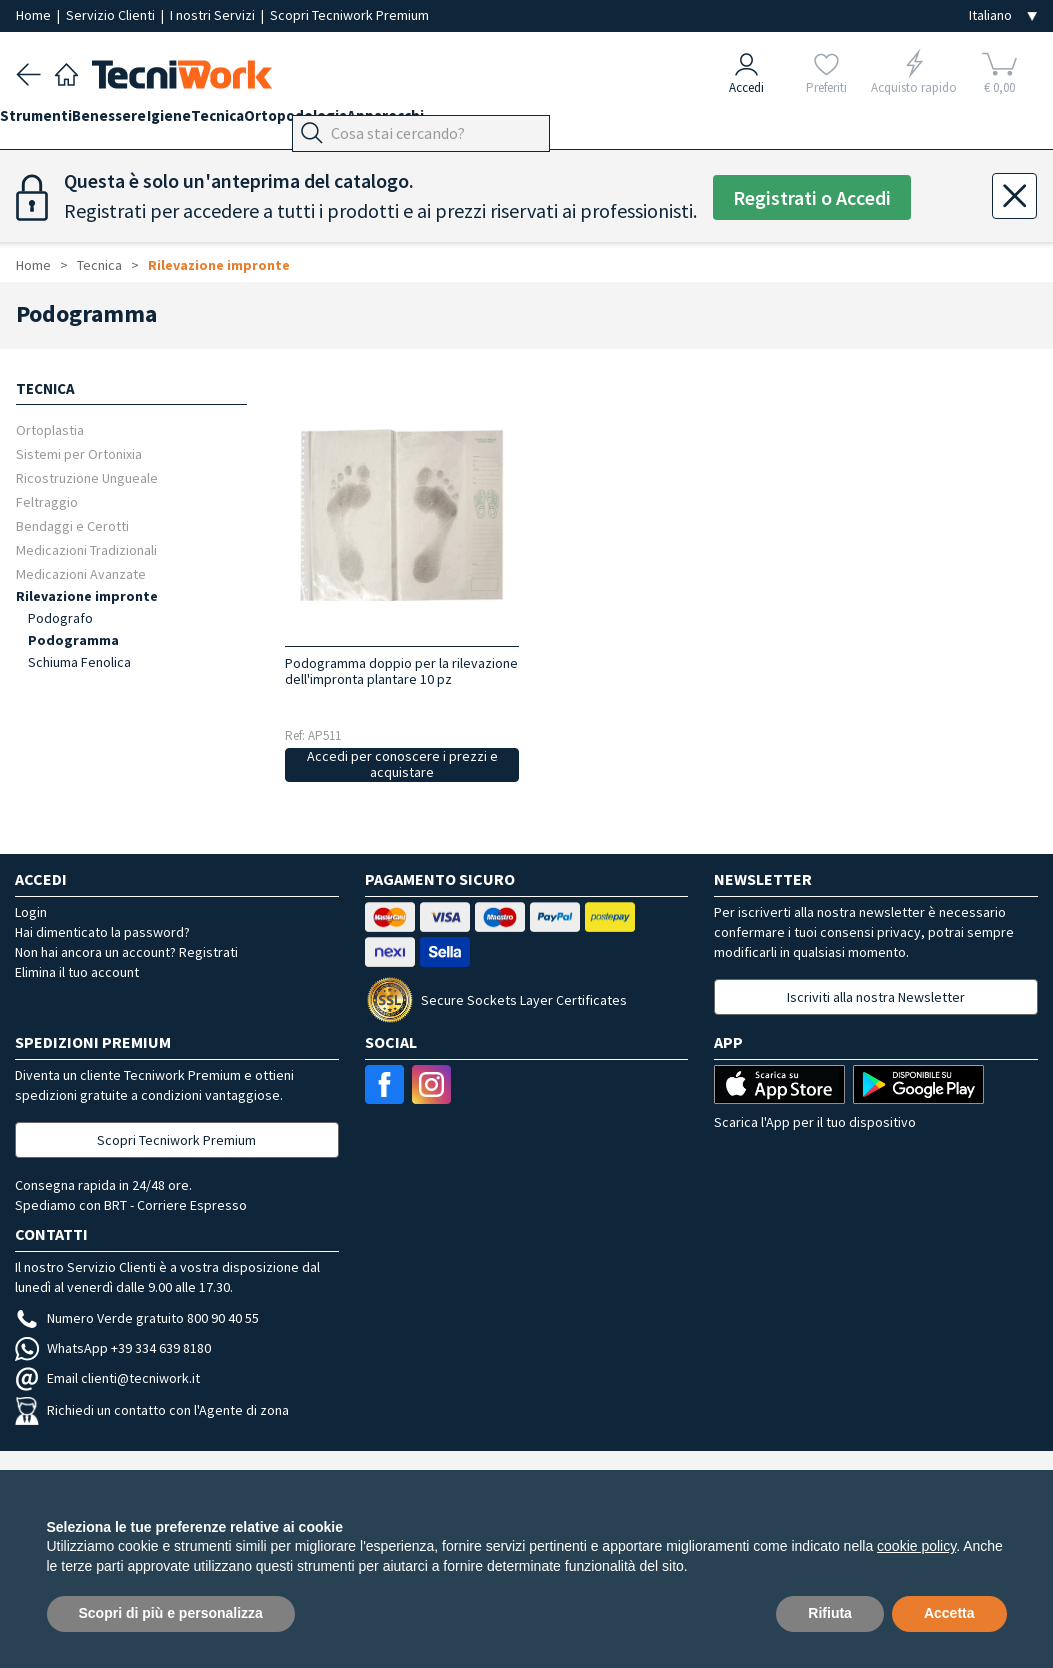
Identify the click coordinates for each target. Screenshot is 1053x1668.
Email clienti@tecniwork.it (107, 1378)
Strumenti (52, 121)
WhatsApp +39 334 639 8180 (113, 1348)
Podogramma (73, 640)
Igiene (216, 121)
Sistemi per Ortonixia (79, 453)
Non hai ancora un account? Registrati (126, 952)
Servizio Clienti (112, 15)
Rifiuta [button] (830, 1613)
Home (35, 15)
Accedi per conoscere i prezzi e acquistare (402, 764)
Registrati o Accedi (812, 197)
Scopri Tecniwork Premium (349, 15)
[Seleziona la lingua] (1003, 15)
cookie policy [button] (916, 1546)
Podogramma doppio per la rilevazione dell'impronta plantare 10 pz (401, 671)
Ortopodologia (374, 121)
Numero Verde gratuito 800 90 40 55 (137, 1318)
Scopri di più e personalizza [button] (171, 1613)
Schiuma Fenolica (79, 662)
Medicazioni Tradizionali (86, 549)
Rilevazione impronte (219, 265)
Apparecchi (480, 121)
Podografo (60, 618)
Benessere (141, 121)
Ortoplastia (50, 429)
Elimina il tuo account (77, 972)
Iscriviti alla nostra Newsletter (876, 997)
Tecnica (280, 121)
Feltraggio (47, 501)
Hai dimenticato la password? (102, 932)
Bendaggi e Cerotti (72, 525)
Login (31, 912)
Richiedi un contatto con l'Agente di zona (152, 1410)
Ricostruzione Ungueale (87, 477)
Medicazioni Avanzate (81, 573)
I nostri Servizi (214, 15)
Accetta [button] (949, 1613)
